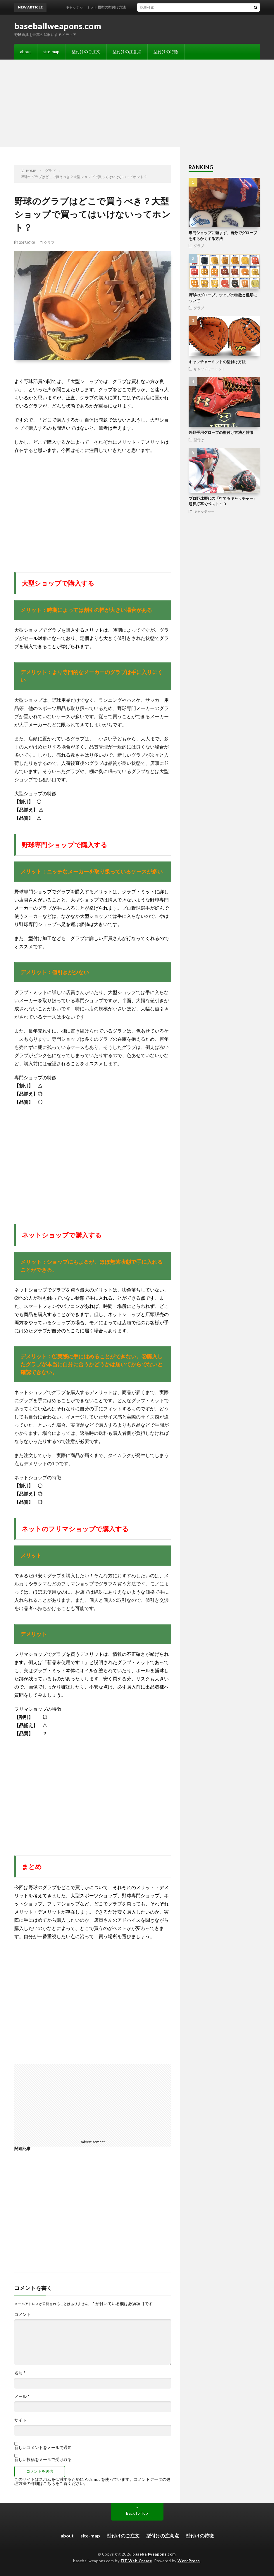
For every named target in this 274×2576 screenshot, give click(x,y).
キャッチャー (204, 511)
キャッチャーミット (209, 368)
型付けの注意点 (127, 51)
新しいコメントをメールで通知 (43, 2447)
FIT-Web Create (136, 2560)
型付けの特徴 (166, 51)
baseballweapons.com (57, 26)
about (25, 51)
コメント (22, 2314)
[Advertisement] (137, 103)
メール (22, 2396)
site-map (51, 51)
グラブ (49, 242)
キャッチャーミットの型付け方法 (217, 361)
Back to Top (137, 2513)
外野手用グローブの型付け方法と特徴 (221, 432)
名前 (19, 2373)
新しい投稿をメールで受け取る (43, 2459)
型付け (199, 439)
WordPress (189, 2560)
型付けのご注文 (86, 51)
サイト (20, 2420)
